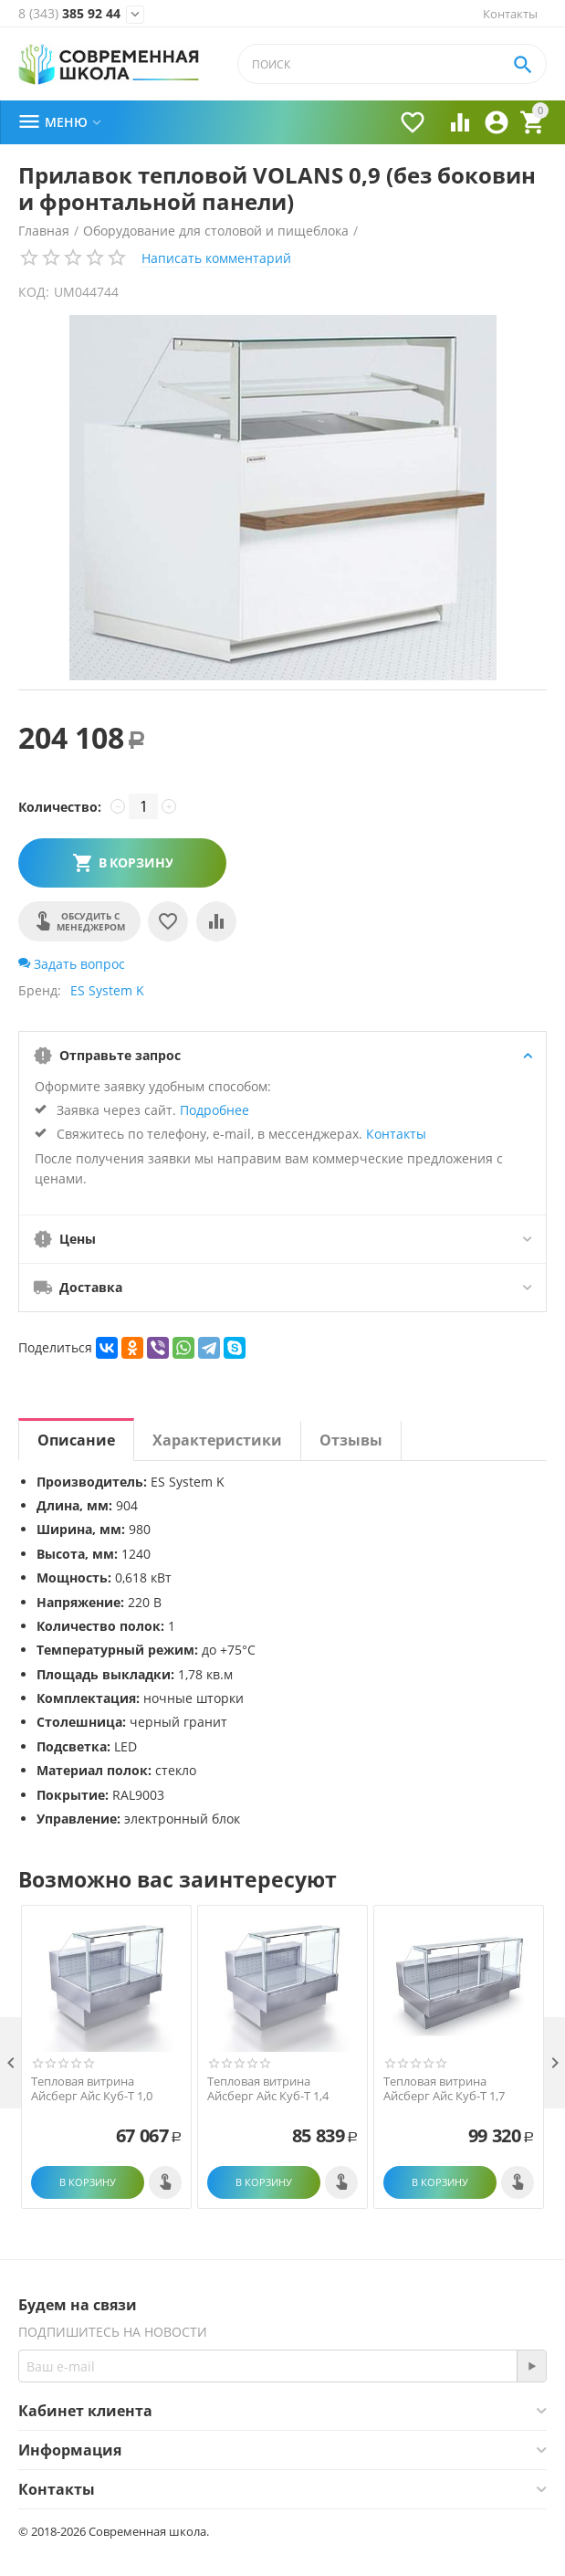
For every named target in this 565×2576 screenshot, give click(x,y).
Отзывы (350, 1440)
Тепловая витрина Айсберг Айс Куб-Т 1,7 (444, 2089)
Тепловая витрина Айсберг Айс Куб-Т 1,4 (268, 2089)
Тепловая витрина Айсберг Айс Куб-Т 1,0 (91, 2089)
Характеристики (217, 1440)
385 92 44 (69, 13)
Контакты (510, 13)
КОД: (33, 291)
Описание (76, 1440)
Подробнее (214, 1110)
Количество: (59, 806)
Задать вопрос (71, 964)
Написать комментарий (216, 258)
